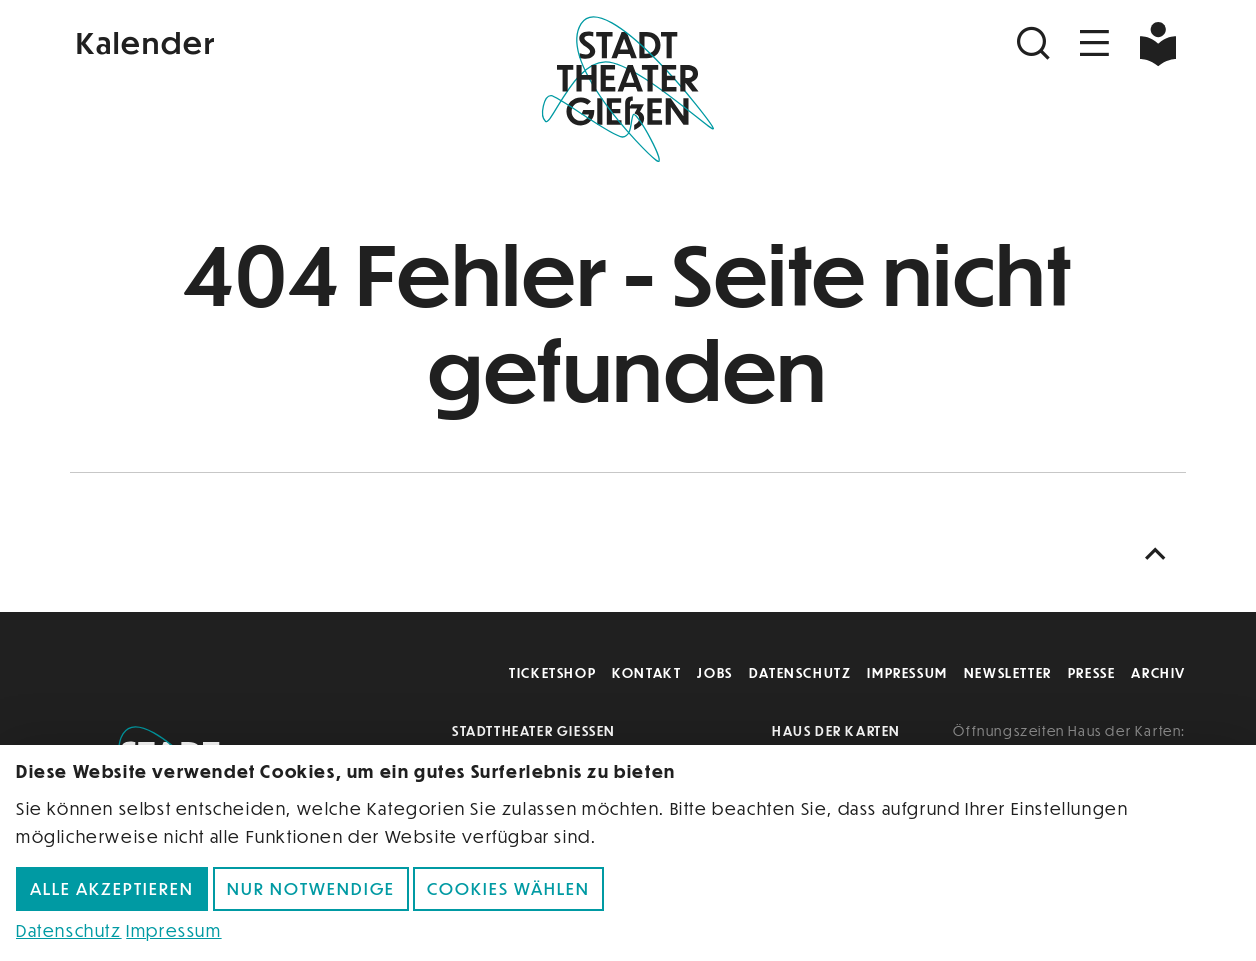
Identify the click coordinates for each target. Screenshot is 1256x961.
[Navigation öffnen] (1095, 43)
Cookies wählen (508, 888)
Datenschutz (800, 672)
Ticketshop (552, 672)
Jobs (714, 672)
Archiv (1158, 672)
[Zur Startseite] (628, 86)
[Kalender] (256, 40)
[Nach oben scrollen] (1160, 554)
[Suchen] (1036, 43)
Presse (1092, 672)
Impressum (907, 672)
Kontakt (646, 672)
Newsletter (1008, 672)
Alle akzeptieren (112, 888)
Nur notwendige (311, 888)
